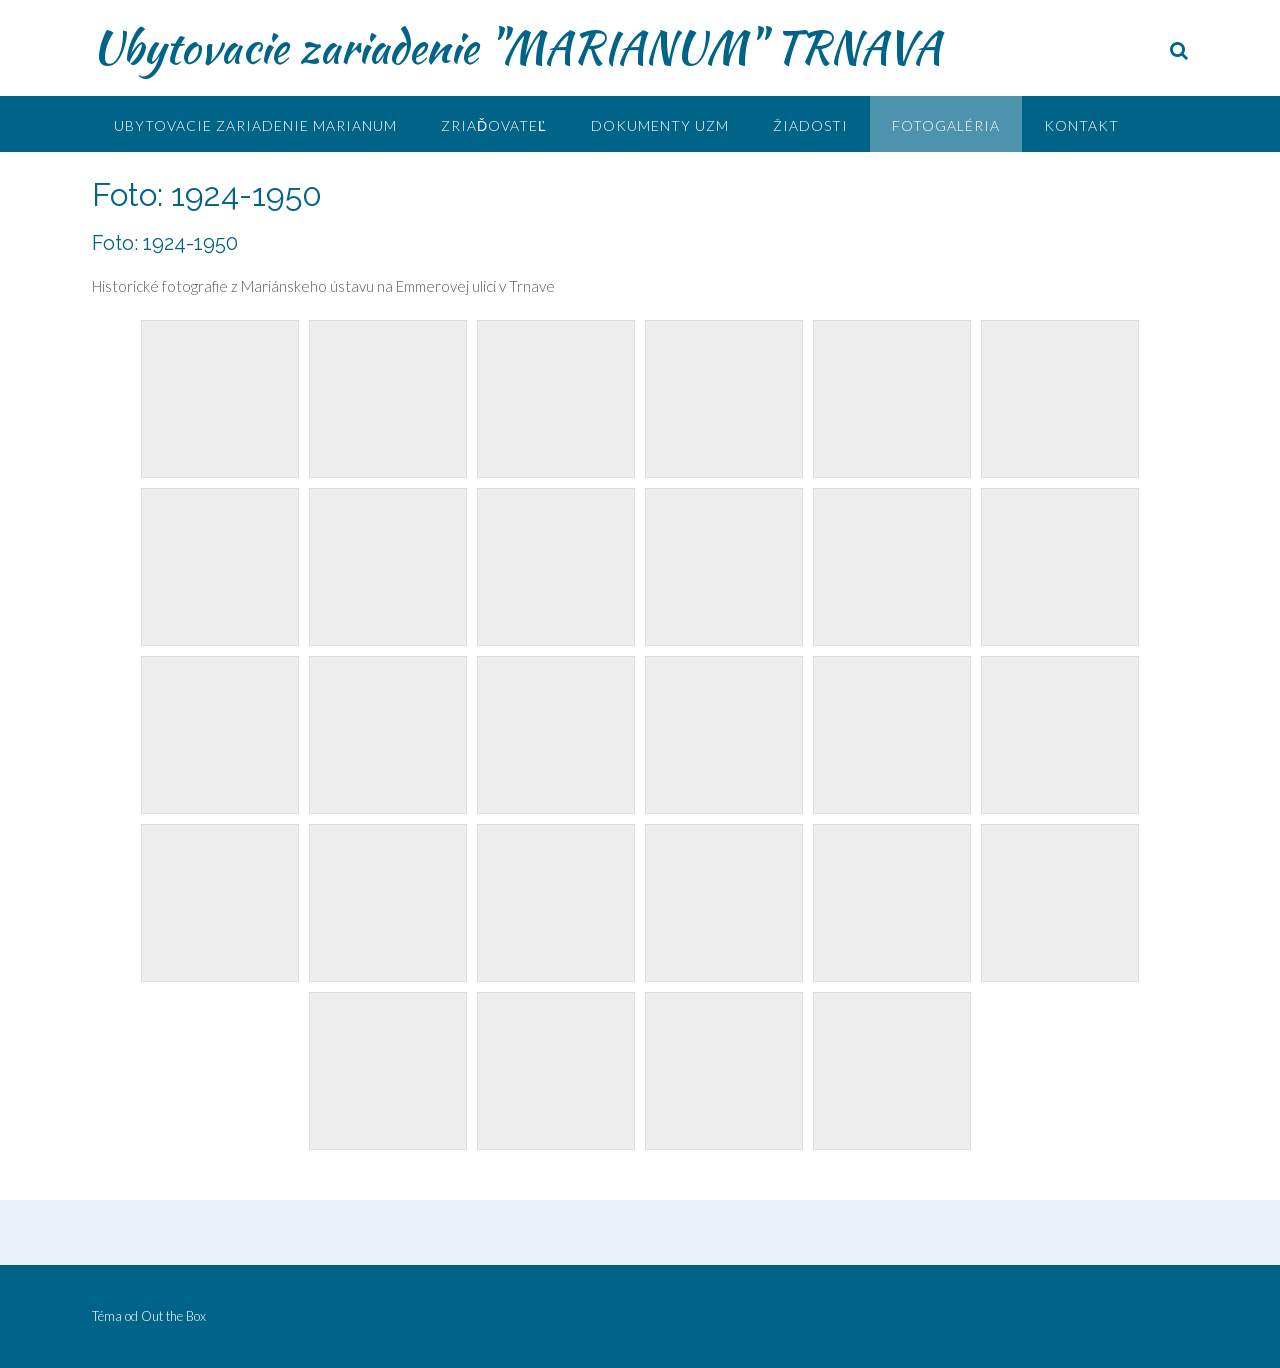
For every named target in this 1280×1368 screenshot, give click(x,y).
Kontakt (1081, 125)
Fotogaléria (946, 125)
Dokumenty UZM (660, 125)
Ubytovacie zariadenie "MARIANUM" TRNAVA (516, 47)
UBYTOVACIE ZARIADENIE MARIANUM (255, 125)
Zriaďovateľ (494, 125)
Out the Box (173, 1316)
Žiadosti (810, 125)
